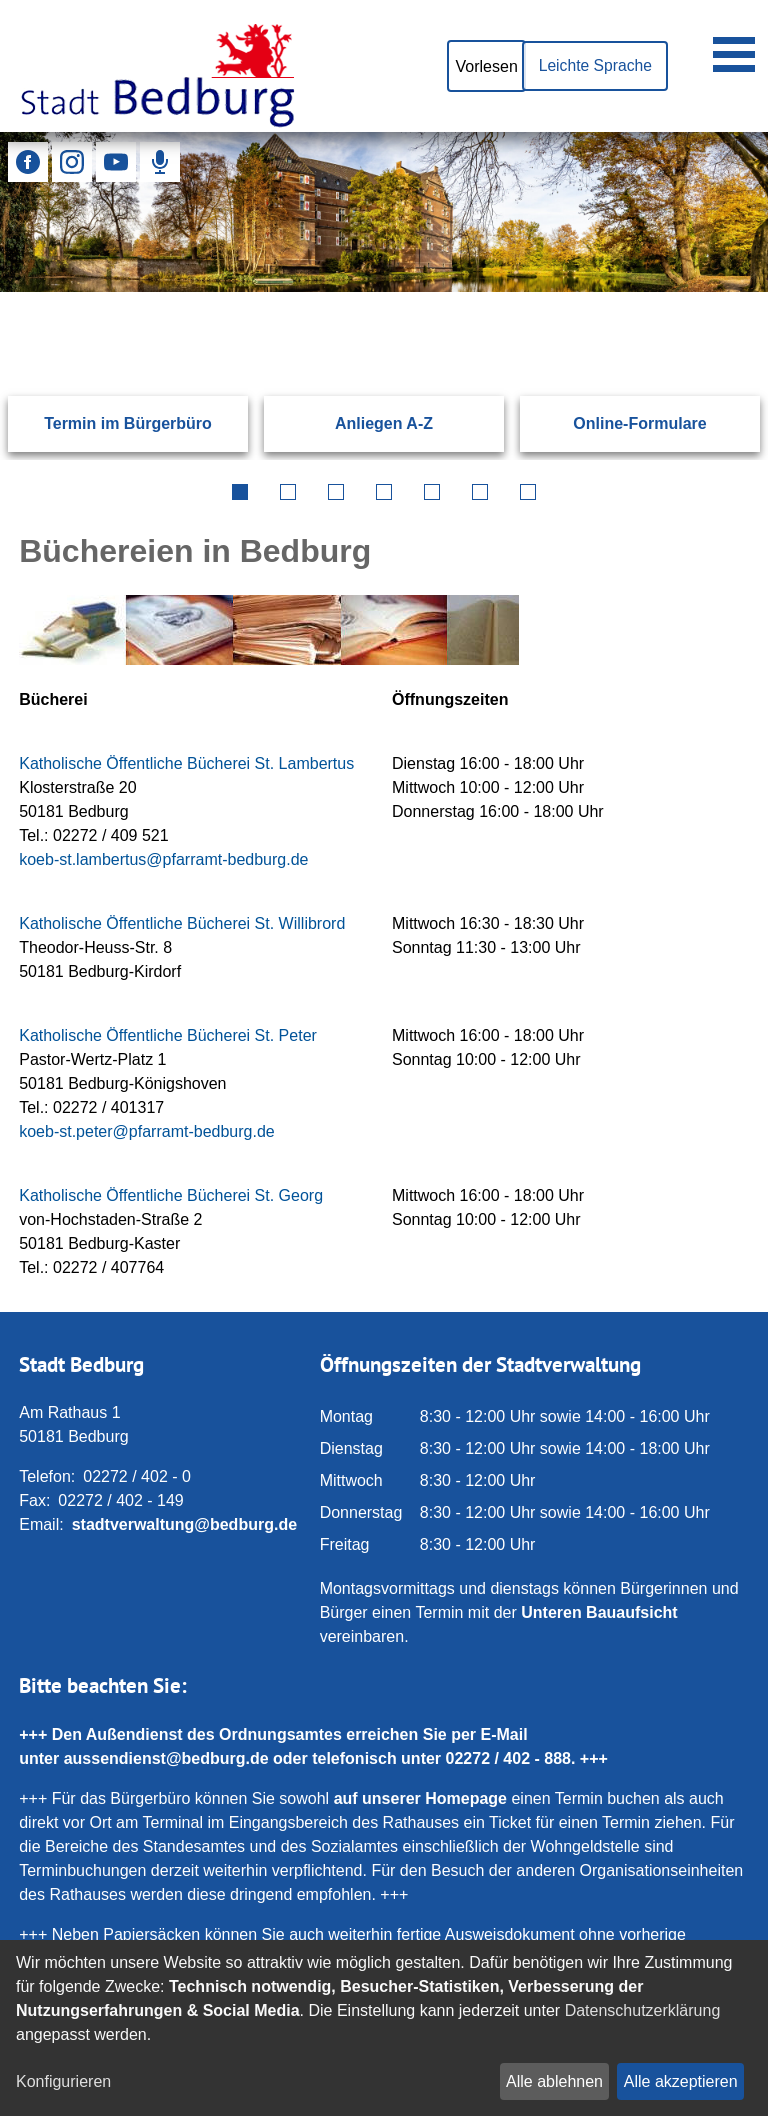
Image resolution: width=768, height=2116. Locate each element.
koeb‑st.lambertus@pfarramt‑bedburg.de (163, 859)
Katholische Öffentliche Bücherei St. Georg (171, 1195)
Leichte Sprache (593, 65)
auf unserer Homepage (420, 1798)
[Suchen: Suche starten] (705, 292)
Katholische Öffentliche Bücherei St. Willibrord (182, 923)
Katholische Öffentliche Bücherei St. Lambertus (186, 763)
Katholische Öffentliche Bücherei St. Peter (168, 1035)
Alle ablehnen (554, 2081)
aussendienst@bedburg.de (166, 1758)
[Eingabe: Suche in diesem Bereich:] (359, 292)
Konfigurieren (63, 2081)
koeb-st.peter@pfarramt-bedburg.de (146, 1131)
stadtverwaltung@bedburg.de (184, 1524)
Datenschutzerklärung (643, 2010)
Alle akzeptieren (681, 2081)
